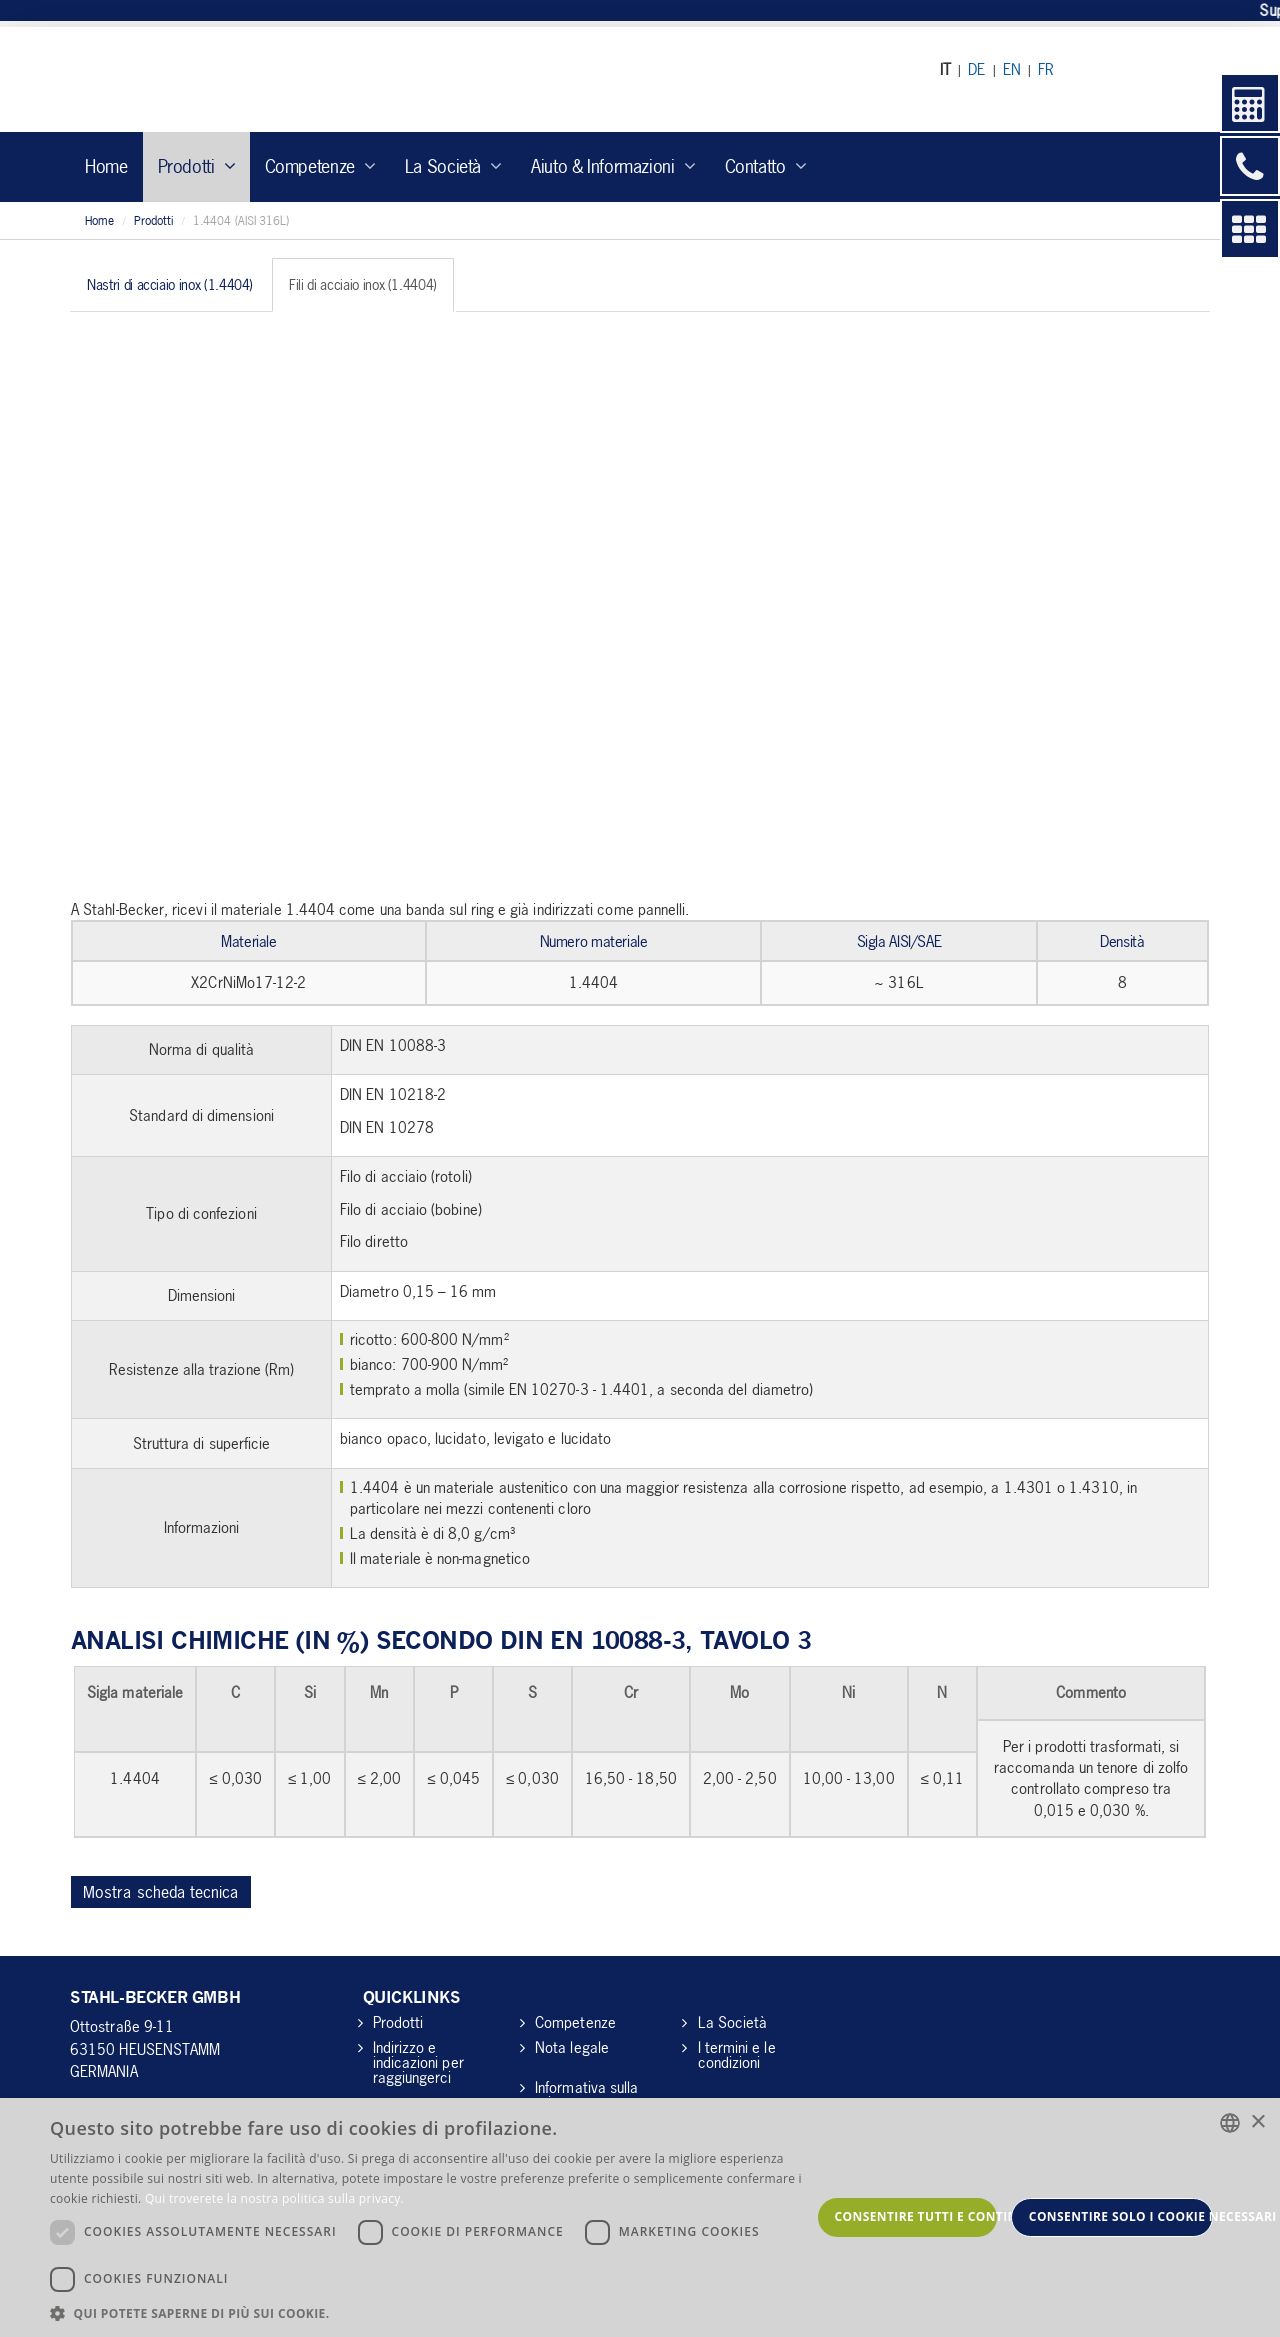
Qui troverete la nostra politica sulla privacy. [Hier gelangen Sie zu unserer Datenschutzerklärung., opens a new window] (274, 2198)
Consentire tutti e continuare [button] (916, 2216)
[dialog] (640, 2217)
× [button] (1257, 2122)
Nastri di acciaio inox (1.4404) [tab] (170, 284)
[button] (430, 2312)
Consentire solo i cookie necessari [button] (1121, 2216)
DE (976, 69)
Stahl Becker (254, 79)
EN (1012, 69)
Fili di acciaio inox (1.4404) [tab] (363, 284)
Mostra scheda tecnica (161, 1891)
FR (1046, 69)
